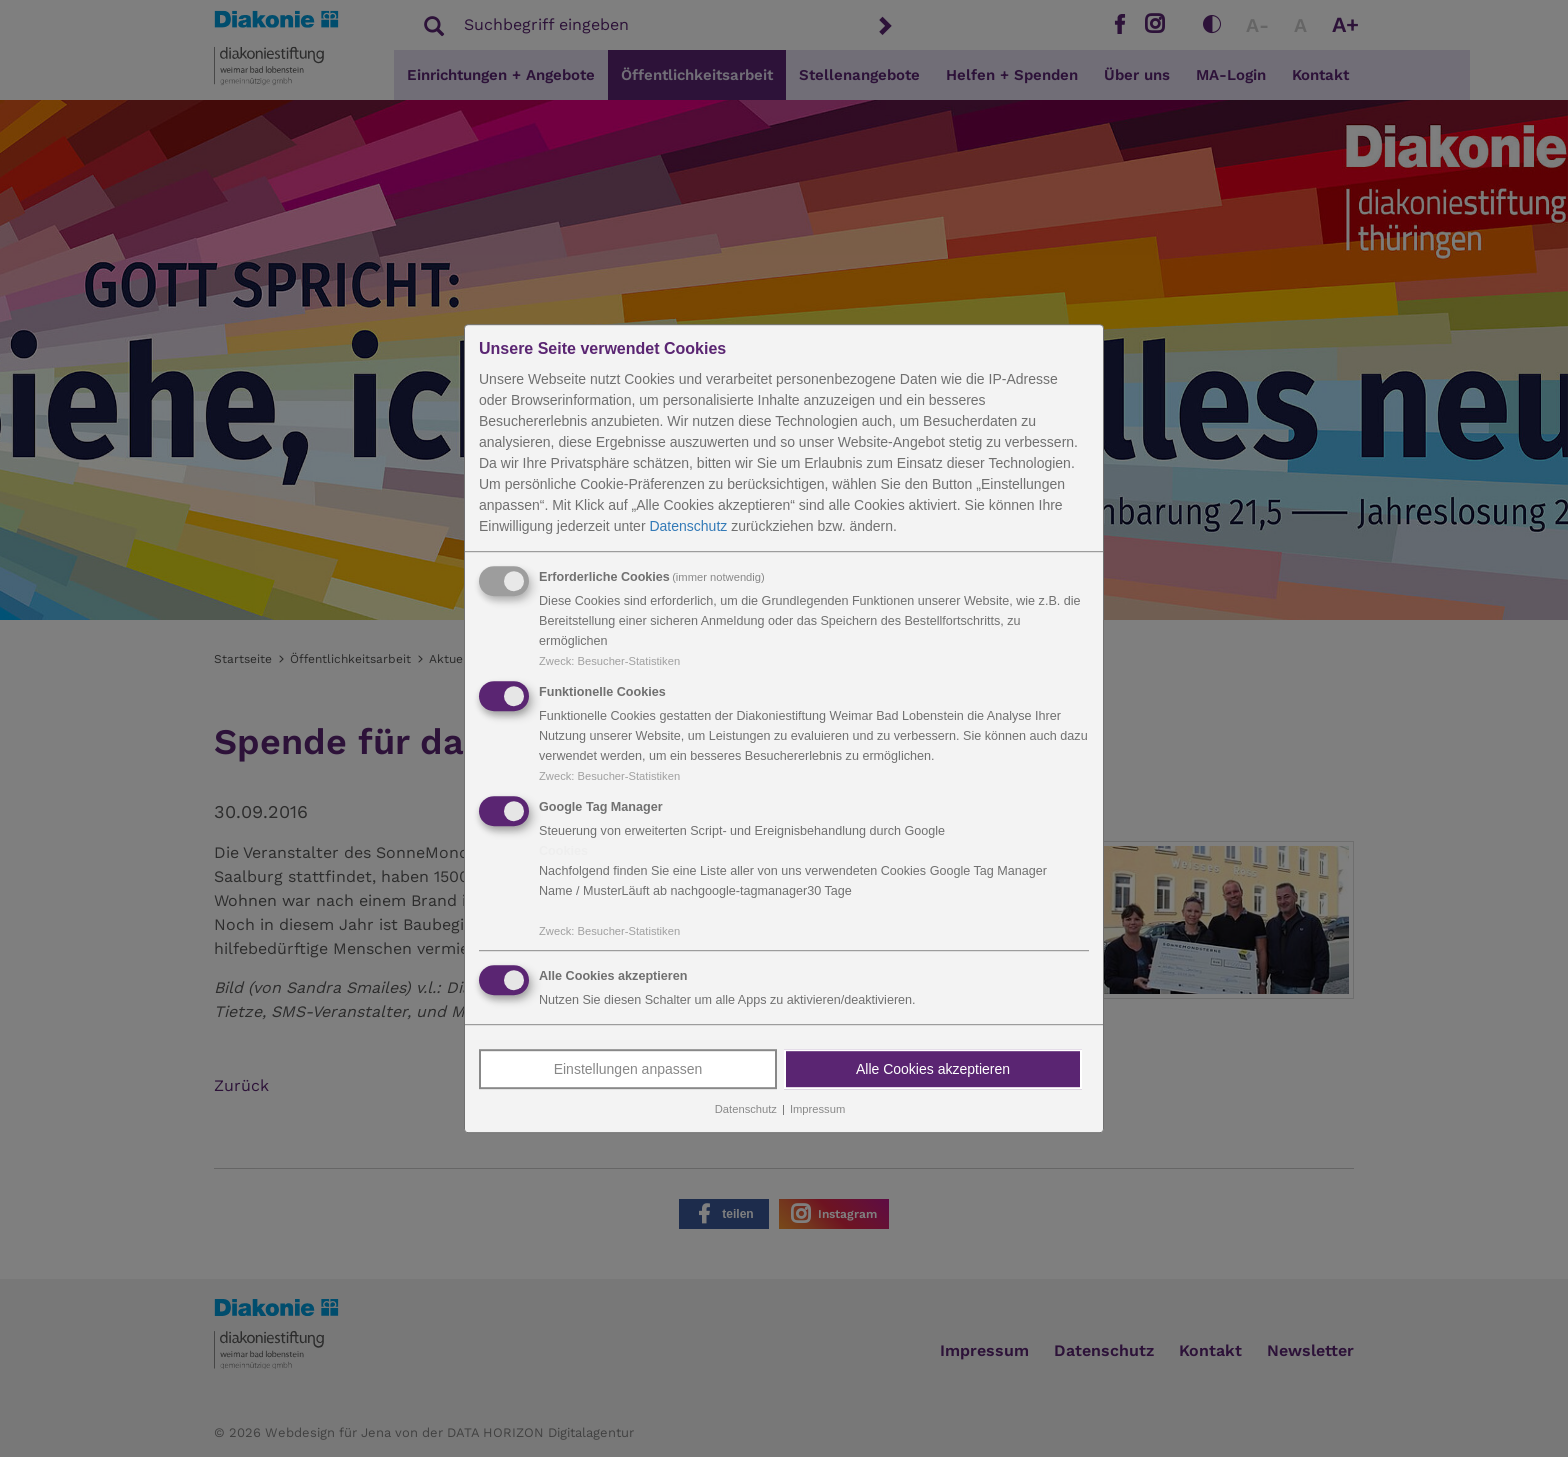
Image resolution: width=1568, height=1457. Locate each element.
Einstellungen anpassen (628, 1070)
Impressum (817, 1110)
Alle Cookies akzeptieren (933, 1070)
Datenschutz (688, 526)
